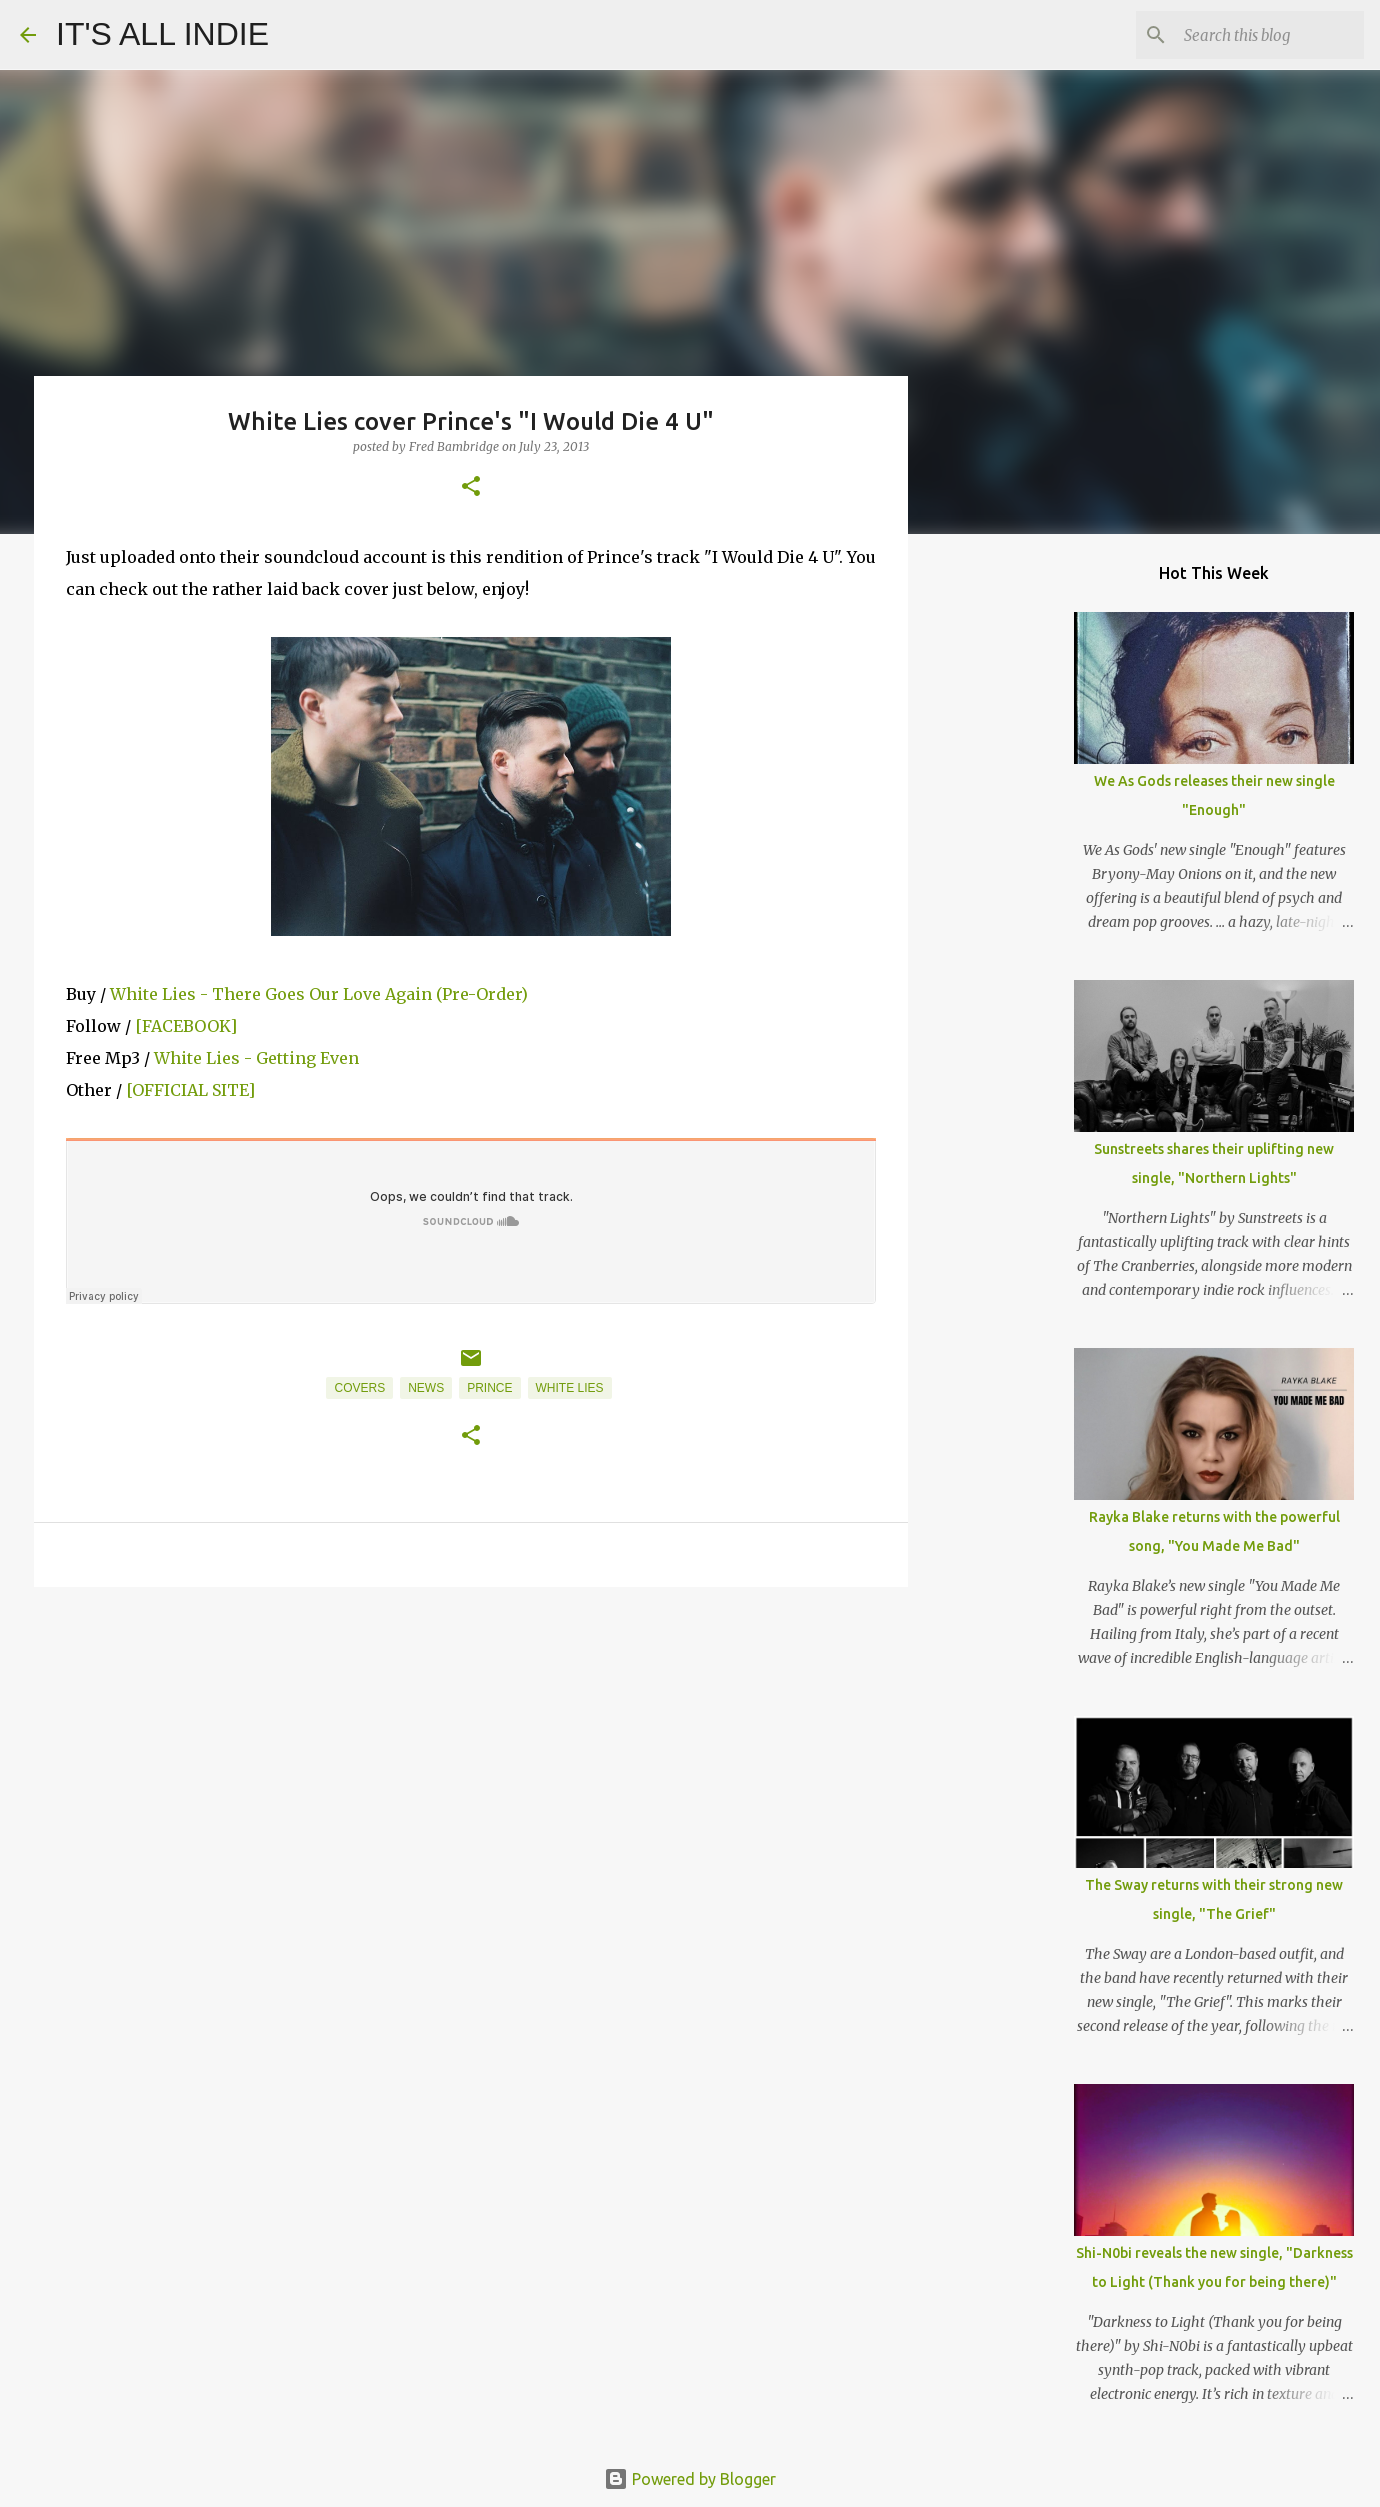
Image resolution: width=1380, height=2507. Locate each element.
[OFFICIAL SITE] (190, 1090)
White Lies (570, 1388)
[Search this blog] (1259, 35)
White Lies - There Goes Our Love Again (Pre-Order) (319, 994)
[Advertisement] (471, 1757)
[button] (471, 487)
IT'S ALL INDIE (162, 34)
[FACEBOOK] (186, 1026)
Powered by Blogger (690, 2479)
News (426, 1388)
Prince (489, 1388)
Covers (359, 1388)
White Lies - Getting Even (256, 1058)
